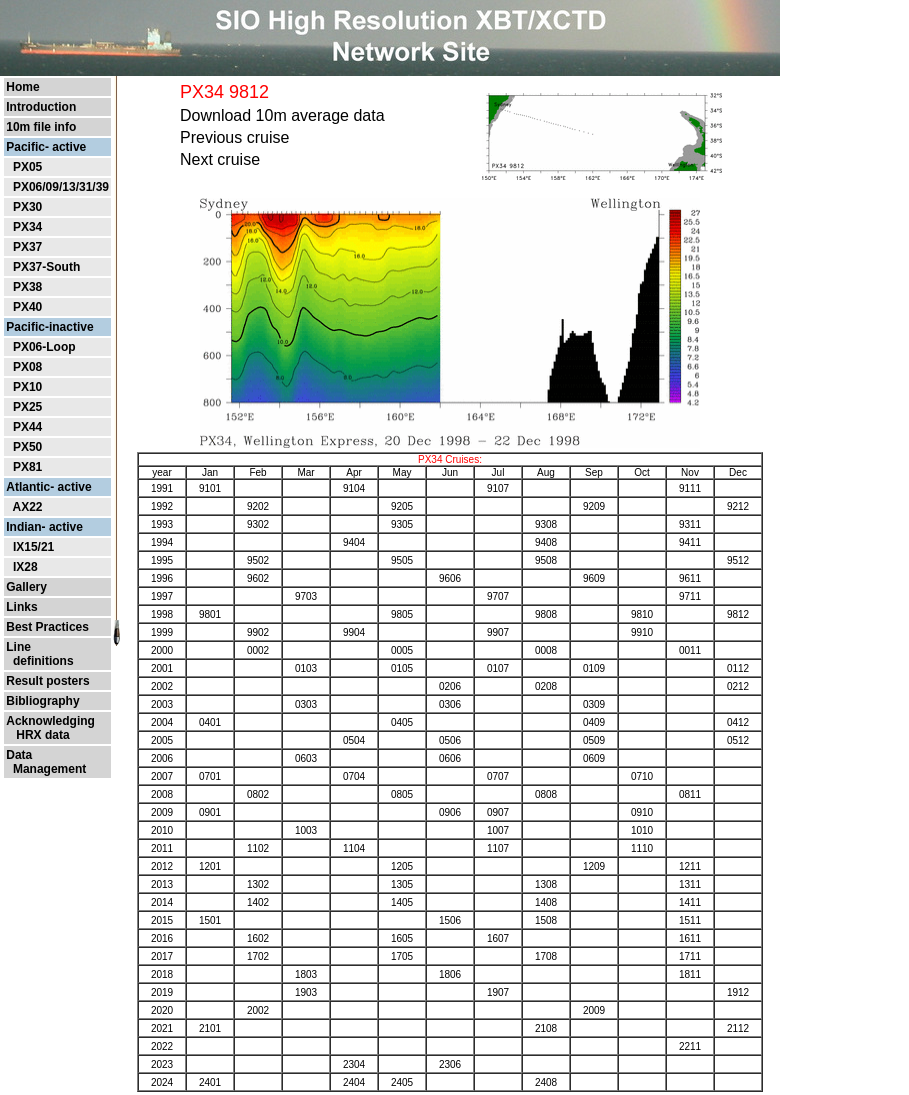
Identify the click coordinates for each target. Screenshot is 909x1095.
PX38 (27, 287)
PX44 (27, 427)
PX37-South (46, 267)
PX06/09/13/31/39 (61, 187)
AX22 (27, 507)
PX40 (27, 307)
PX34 (27, 227)
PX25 (27, 407)
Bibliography (42, 701)
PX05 (27, 167)
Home (22, 87)
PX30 (27, 207)
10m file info (41, 127)
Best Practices (47, 627)
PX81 (27, 467)
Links (21, 607)
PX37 (27, 247)
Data (19, 755)
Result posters (47, 681)
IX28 (25, 567)
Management (46, 769)
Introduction (41, 107)
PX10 (27, 387)
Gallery (26, 587)
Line (18, 647)
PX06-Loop (44, 347)
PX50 (27, 447)
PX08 (27, 367)
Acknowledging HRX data (50, 728)
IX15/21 (33, 547)
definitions (39, 661)
